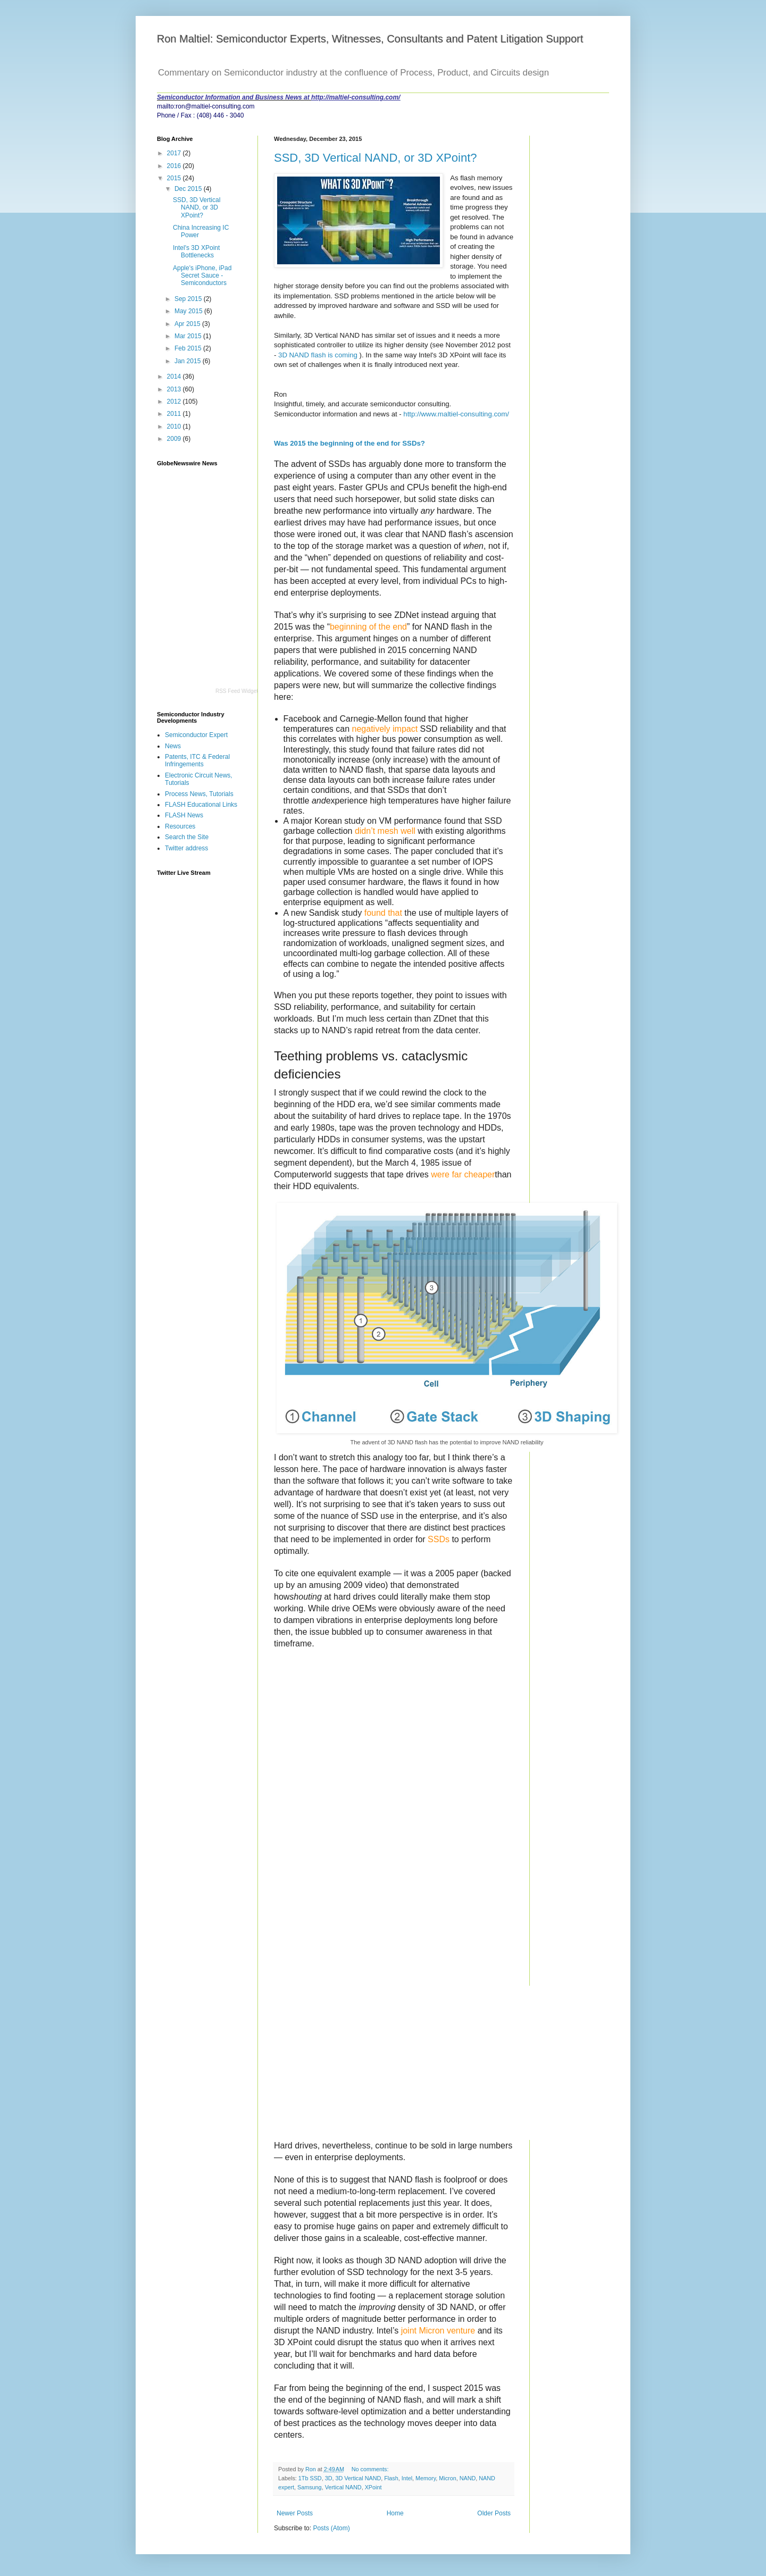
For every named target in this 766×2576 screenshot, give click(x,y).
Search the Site (187, 837)
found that (383, 912)
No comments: (371, 2469)
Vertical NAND (343, 2487)
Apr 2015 (188, 324)
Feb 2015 (188, 348)
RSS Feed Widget (236, 691)
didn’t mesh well (385, 830)
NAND (468, 2478)
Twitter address (186, 848)
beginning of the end (368, 626)
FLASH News (184, 815)
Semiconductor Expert (196, 735)
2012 (175, 401)
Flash (391, 2478)
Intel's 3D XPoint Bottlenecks (196, 251)
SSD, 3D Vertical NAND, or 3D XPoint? (375, 157)
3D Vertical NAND (358, 2478)
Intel (407, 2478)
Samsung (309, 2487)
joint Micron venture (438, 2330)
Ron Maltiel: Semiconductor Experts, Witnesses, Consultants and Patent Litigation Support (370, 39)
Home (395, 2513)
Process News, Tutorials (199, 794)
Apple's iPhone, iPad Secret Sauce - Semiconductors (202, 275)
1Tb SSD (310, 2478)
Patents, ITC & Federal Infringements (197, 760)
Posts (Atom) (331, 2528)
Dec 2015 (189, 189)
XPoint (373, 2487)
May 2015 (189, 311)
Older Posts (494, 2513)
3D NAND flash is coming (317, 355)
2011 (175, 413)
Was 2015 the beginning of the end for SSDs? (349, 443)
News (173, 746)
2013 (175, 389)
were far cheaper (463, 1174)
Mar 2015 (188, 336)
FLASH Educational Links (201, 804)
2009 (175, 438)
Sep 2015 (189, 299)
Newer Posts (295, 2513)
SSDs (438, 1539)
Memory (425, 2478)
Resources (180, 826)
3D (328, 2478)
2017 (175, 153)
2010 (175, 426)
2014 (175, 376)
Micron (447, 2478)
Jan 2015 (188, 361)
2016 (175, 166)
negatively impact (385, 728)
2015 (175, 178)
